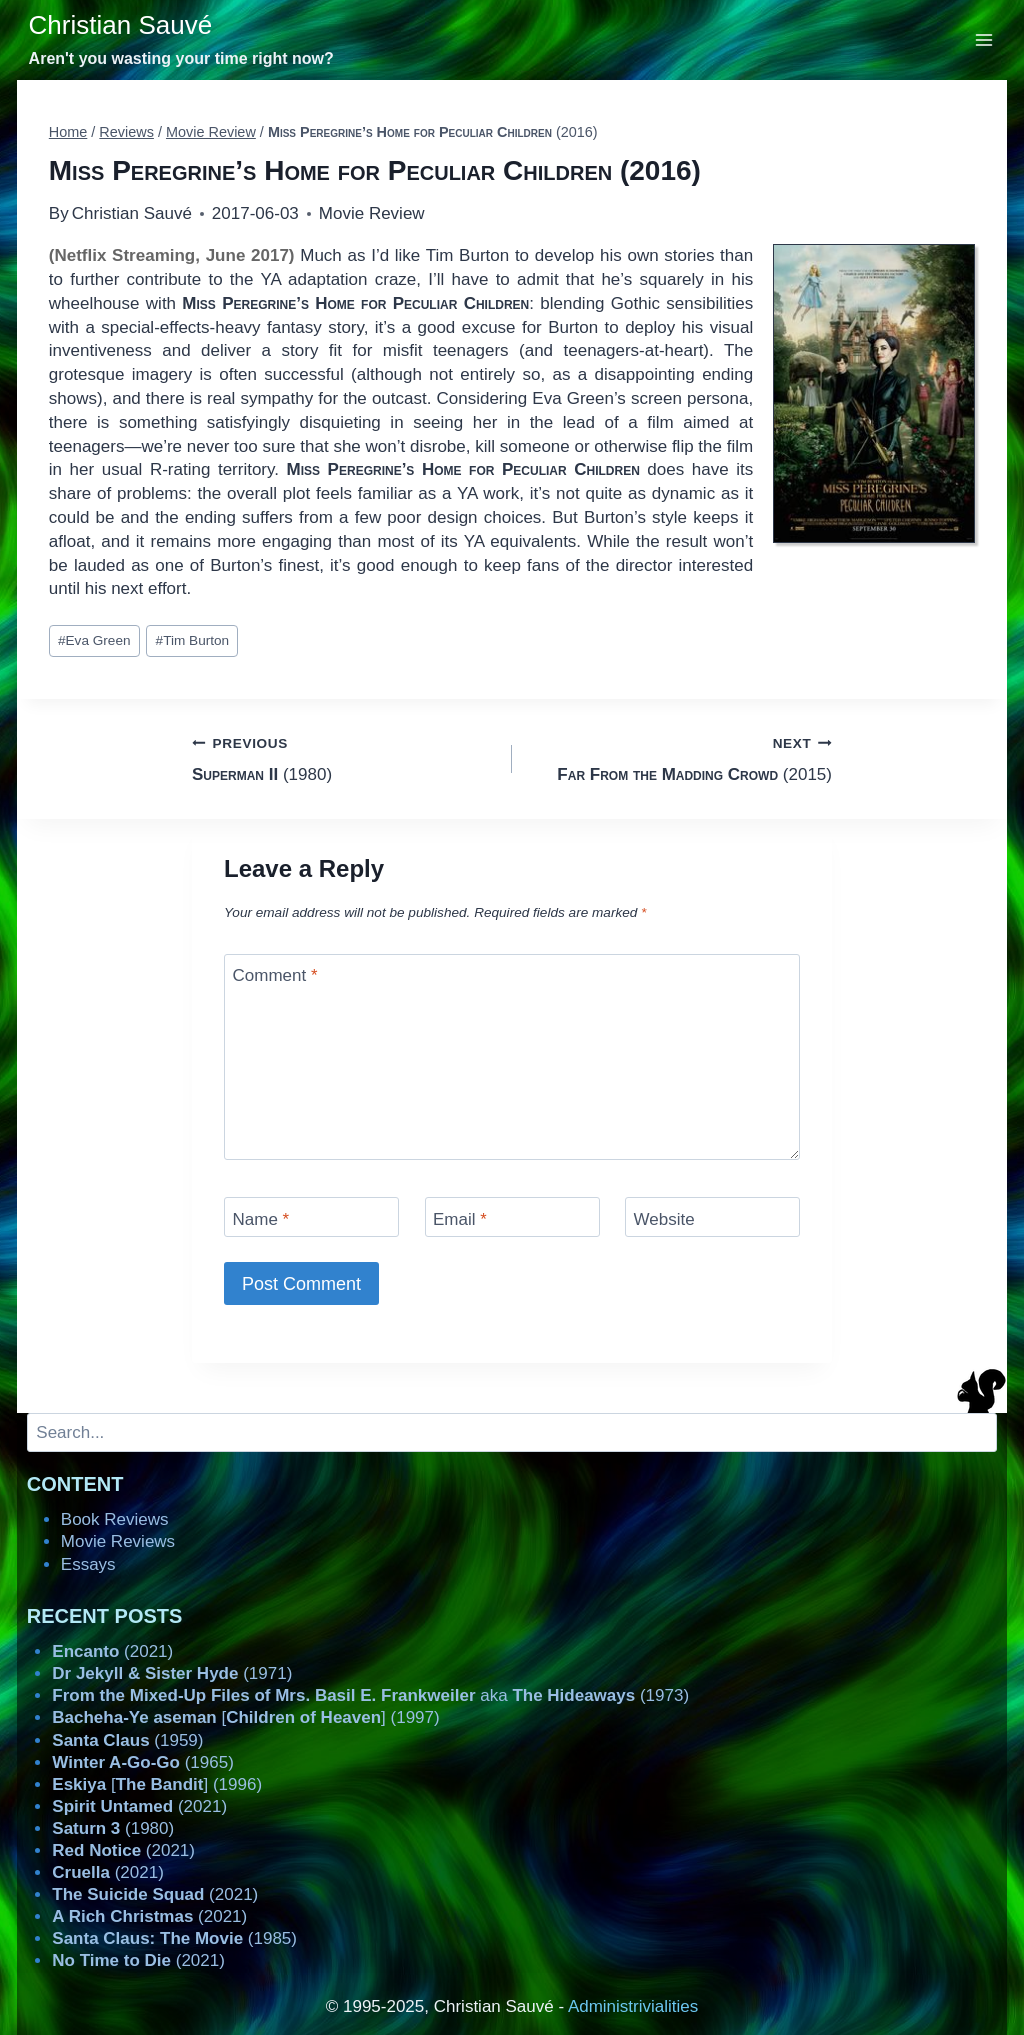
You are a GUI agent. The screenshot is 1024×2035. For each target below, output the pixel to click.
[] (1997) (245, 1717)
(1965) (143, 1762)
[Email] (512, 1216)
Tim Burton (193, 640)
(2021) (112, 1651)
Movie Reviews (118, 1541)
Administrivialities (633, 2006)
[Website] (712, 1216)
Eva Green (94, 640)
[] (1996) (157, 1784)
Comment (275, 975)
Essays (88, 1564)
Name (261, 1218)
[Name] (311, 1216)
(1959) (127, 1740)
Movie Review (372, 213)
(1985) (174, 1938)
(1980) (343, 757)
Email (460, 1218)
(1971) (172, 1673)
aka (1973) (370, 1695)
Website (664, 1218)
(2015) (680, 757)
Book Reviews (115, 1519)
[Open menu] (984, 39)
